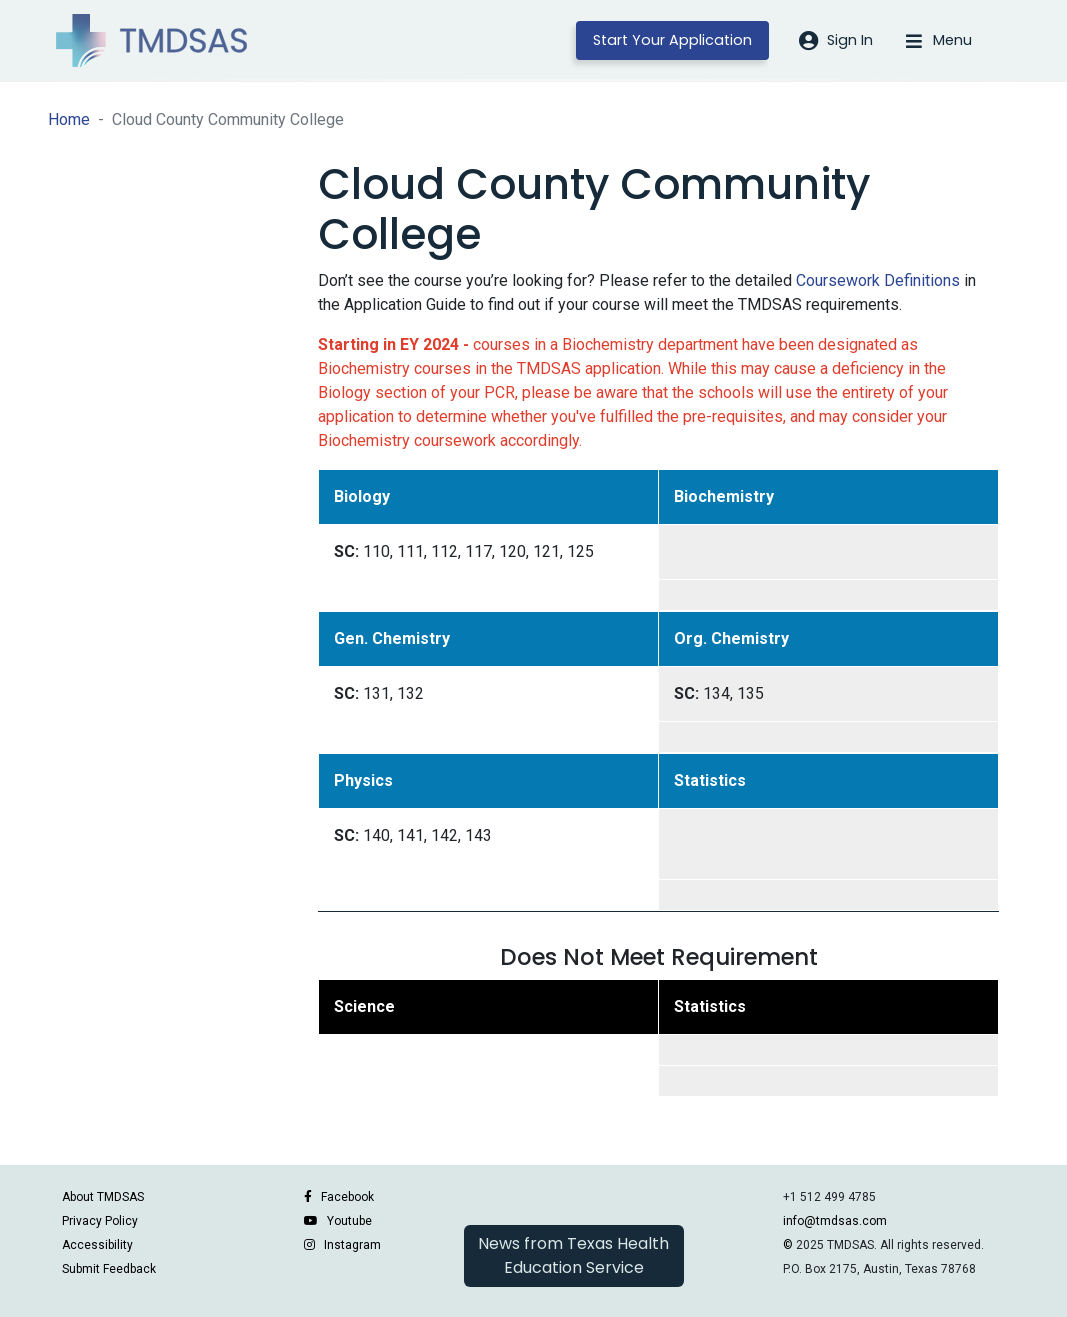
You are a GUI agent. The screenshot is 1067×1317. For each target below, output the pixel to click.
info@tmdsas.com (835, 1221)
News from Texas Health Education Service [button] (573, 1255)
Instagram (352, 1245)
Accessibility (97, 1245)
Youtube (349, 1221)
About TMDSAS (103, 1197)
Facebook (347, 1197)
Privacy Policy (100, 1221)
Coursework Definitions (878, 280)
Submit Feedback (109, 1269)
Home (69, 119)
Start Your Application (672, 40)
